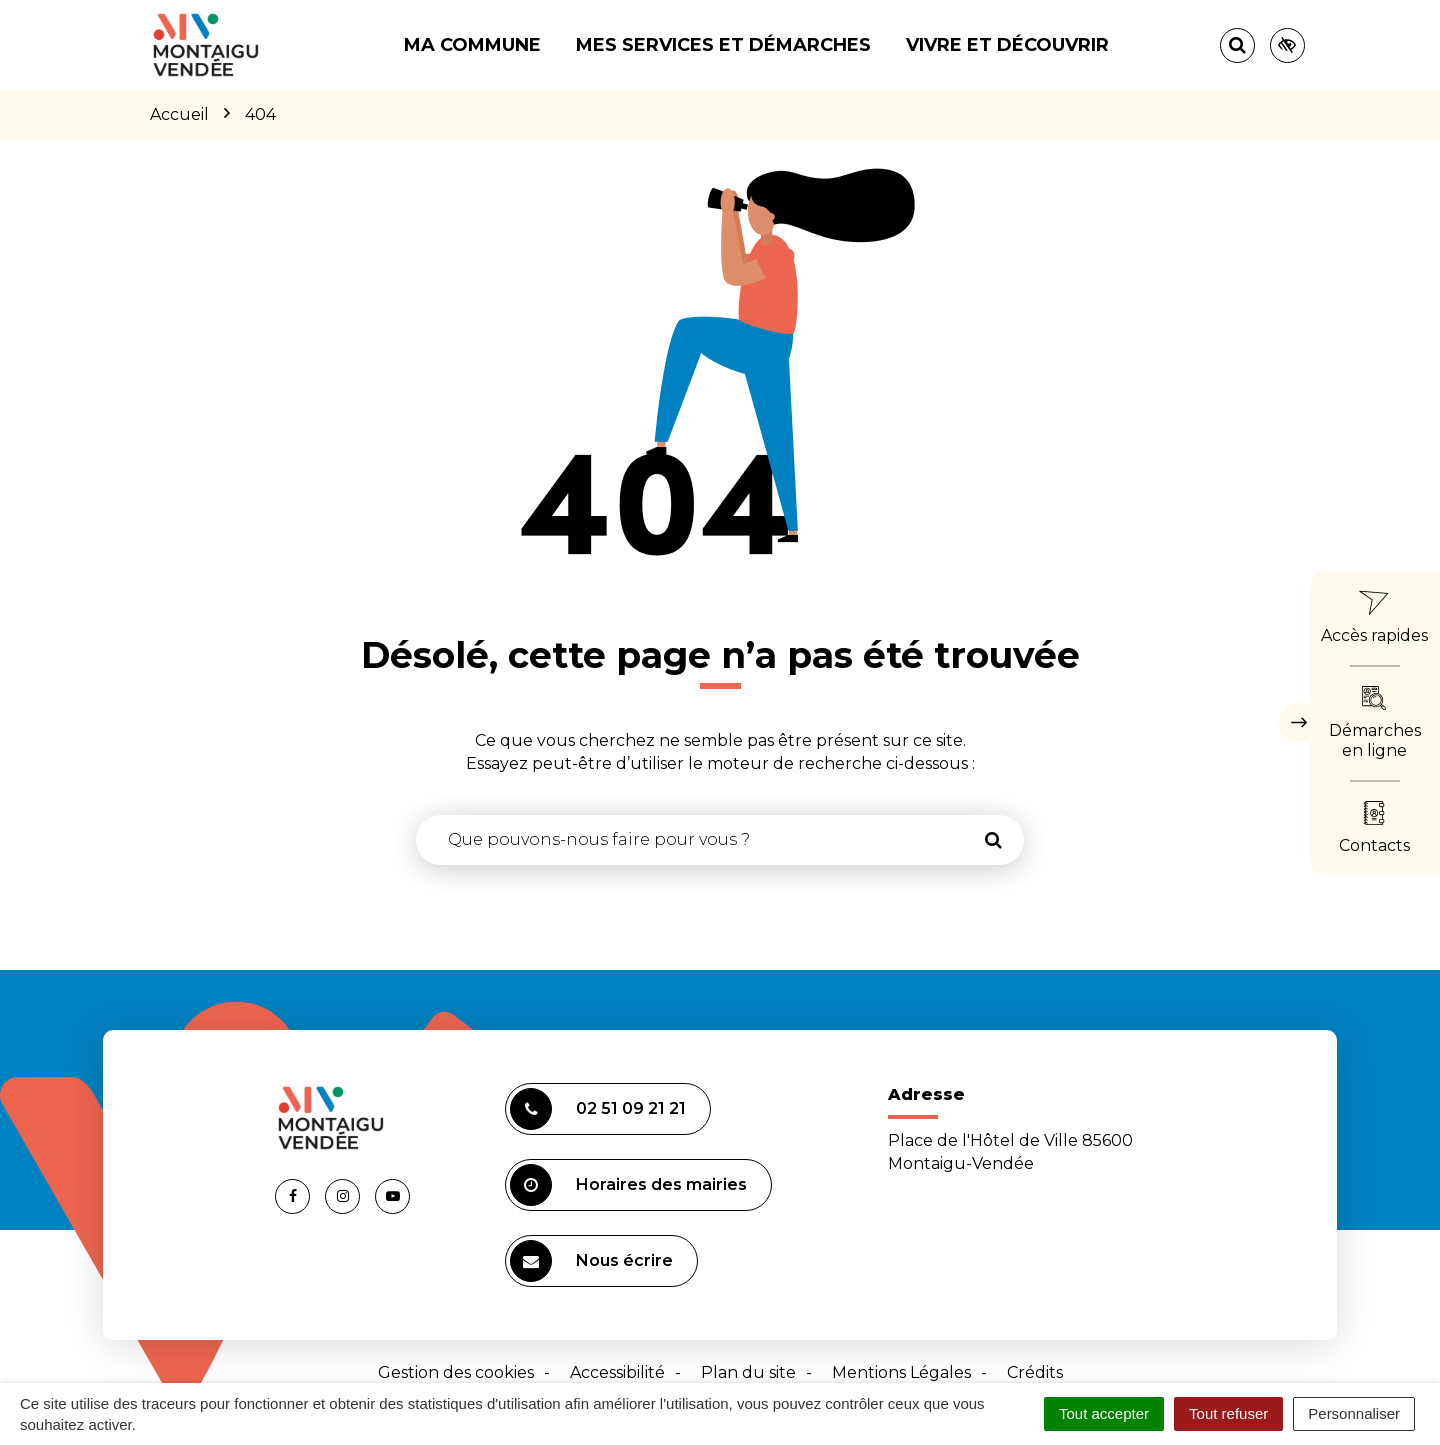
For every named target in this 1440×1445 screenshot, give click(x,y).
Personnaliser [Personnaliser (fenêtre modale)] (1354, 1413)
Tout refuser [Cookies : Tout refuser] (1228, 1413)
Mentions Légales (901, 1372)
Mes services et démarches (723, 45)
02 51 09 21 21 (598, 1109)
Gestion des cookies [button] (456, 1372)
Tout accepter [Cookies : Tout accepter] (1104, 1413)
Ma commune (472, 45)
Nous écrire (591, 1261)
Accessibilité (617, 1372)
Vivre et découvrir (1007, 45)
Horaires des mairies (628, 1185)
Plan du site (748, 1372)
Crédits (1035, 1372)
